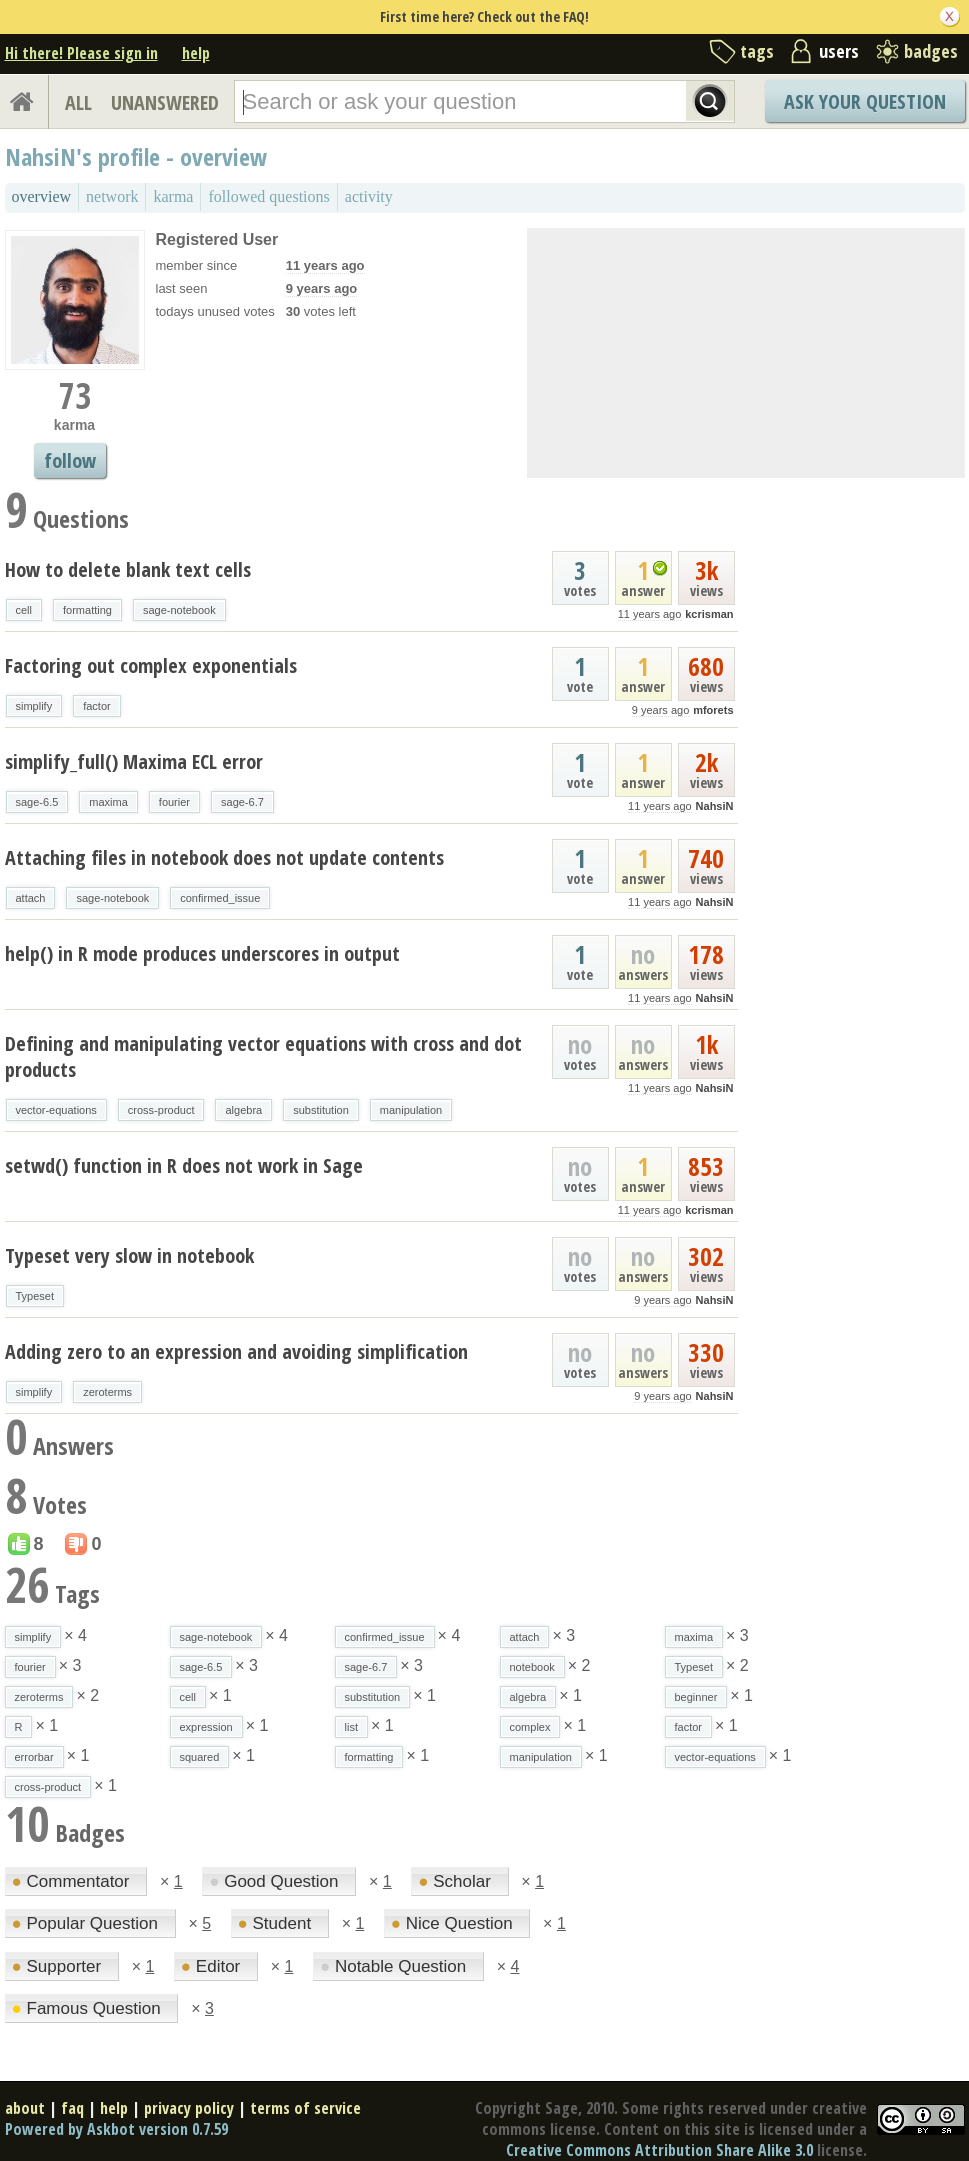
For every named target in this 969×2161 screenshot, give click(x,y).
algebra (243, 1110)
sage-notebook (179, 610)
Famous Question (89, 2008)
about (25, 2108)
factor (97, 706)
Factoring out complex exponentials (151, 665)
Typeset (35, 1296)
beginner (696, 1697)
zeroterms (107, 1392)
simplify (34, 706)
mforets (713, 710)
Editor (213, 1966)
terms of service (305, 2108)
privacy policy (189, 2108)
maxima (108, 802)
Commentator (73, 1881)
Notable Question (395, 1966)
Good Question (276, 1881)
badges (931, 51)
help (196, 53)
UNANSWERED (165, 102)
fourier (174, 802)
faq (72, 2108)
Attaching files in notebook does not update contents (224, 857)
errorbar (34, 1757)
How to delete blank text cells (128, 569)
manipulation (411, 1110)
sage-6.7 (242, 802)
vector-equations (56, 1110)
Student (277, 1923)
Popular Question (87, 1923)
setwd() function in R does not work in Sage (184, 1165)
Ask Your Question (865, 101)
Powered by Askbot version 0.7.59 (116, 2129)
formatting (87, 610)
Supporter (59, 1966)
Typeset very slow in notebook (129, 1255)
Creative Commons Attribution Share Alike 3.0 (659, 2150)
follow (70, 460)
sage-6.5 (37, 802)
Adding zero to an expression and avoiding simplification (236, 1351)
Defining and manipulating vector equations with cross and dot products (263, 1056)
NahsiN (715, 806)
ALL (78, 102)
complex (530, 1727)
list (351, 1727)
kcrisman (709, 614)
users (839, 51)
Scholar (456, 1881)
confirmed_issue (220, 898)
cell (24, 610)
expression (206, 1727)
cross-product (161, 1110)
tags (757, 51)
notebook (532, 1667)
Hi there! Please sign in (81, 53)
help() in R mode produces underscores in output (202, 953)
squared (200, 1757)
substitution (321, 1110)
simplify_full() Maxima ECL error (134, 761)
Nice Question (454, 1923)
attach (31, 898)
